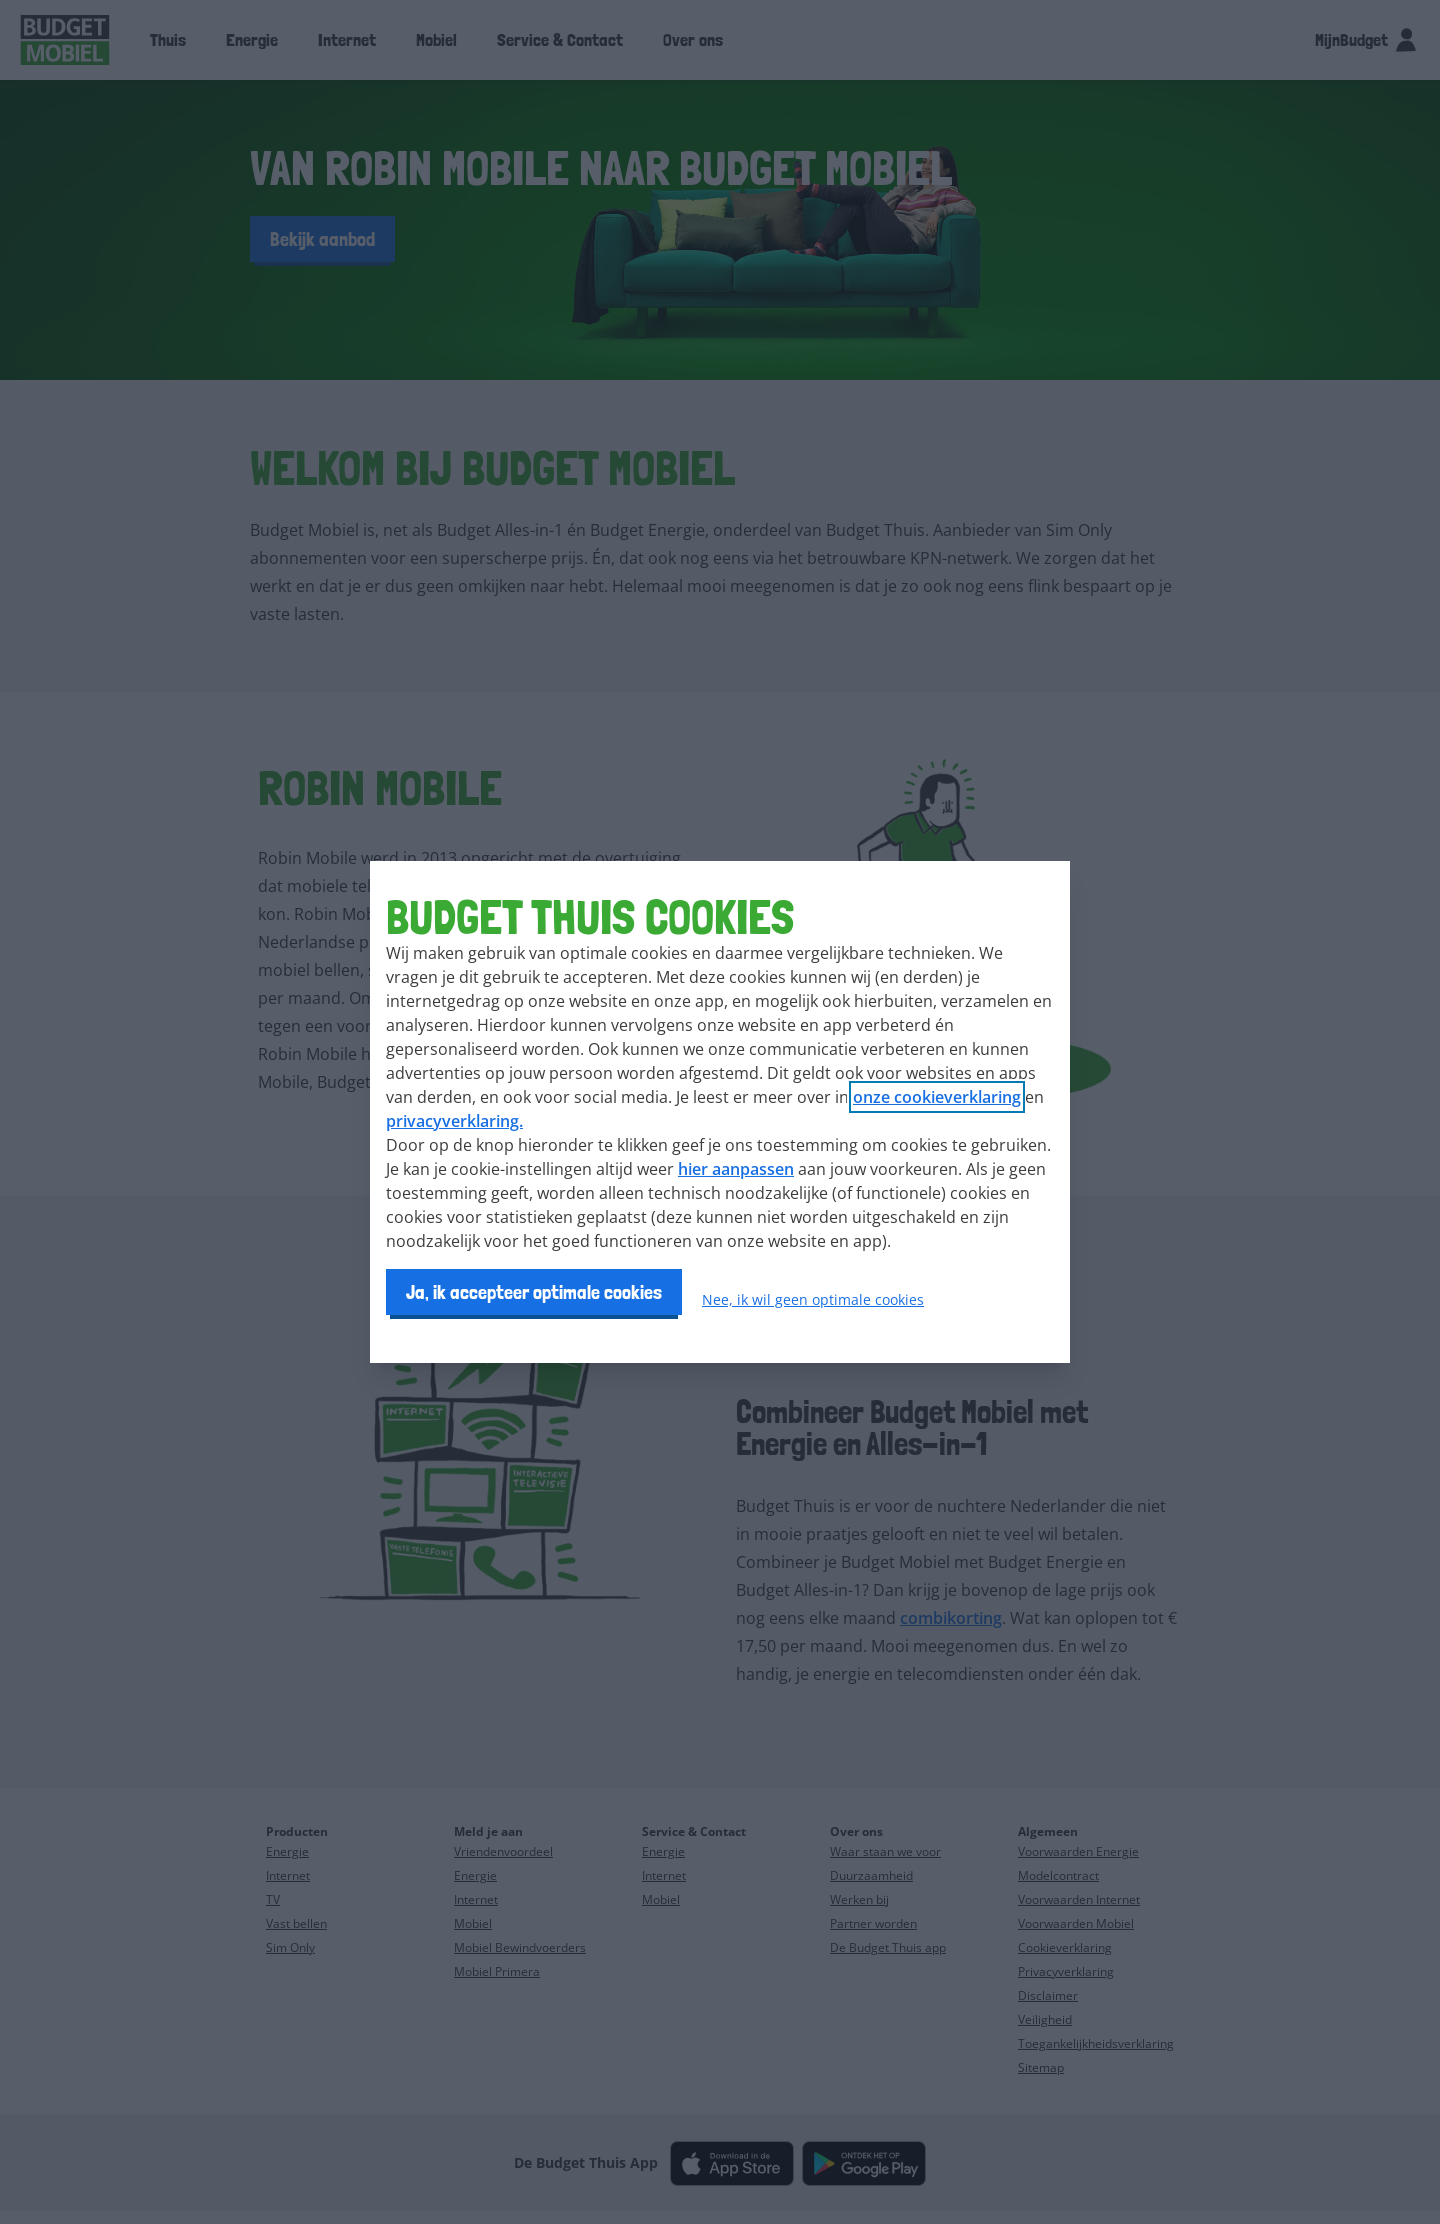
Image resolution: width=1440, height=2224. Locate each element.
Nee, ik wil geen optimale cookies (813, 1299)
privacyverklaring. (454, 1121)
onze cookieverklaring (937, 1097)
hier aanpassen (736, 1169)
